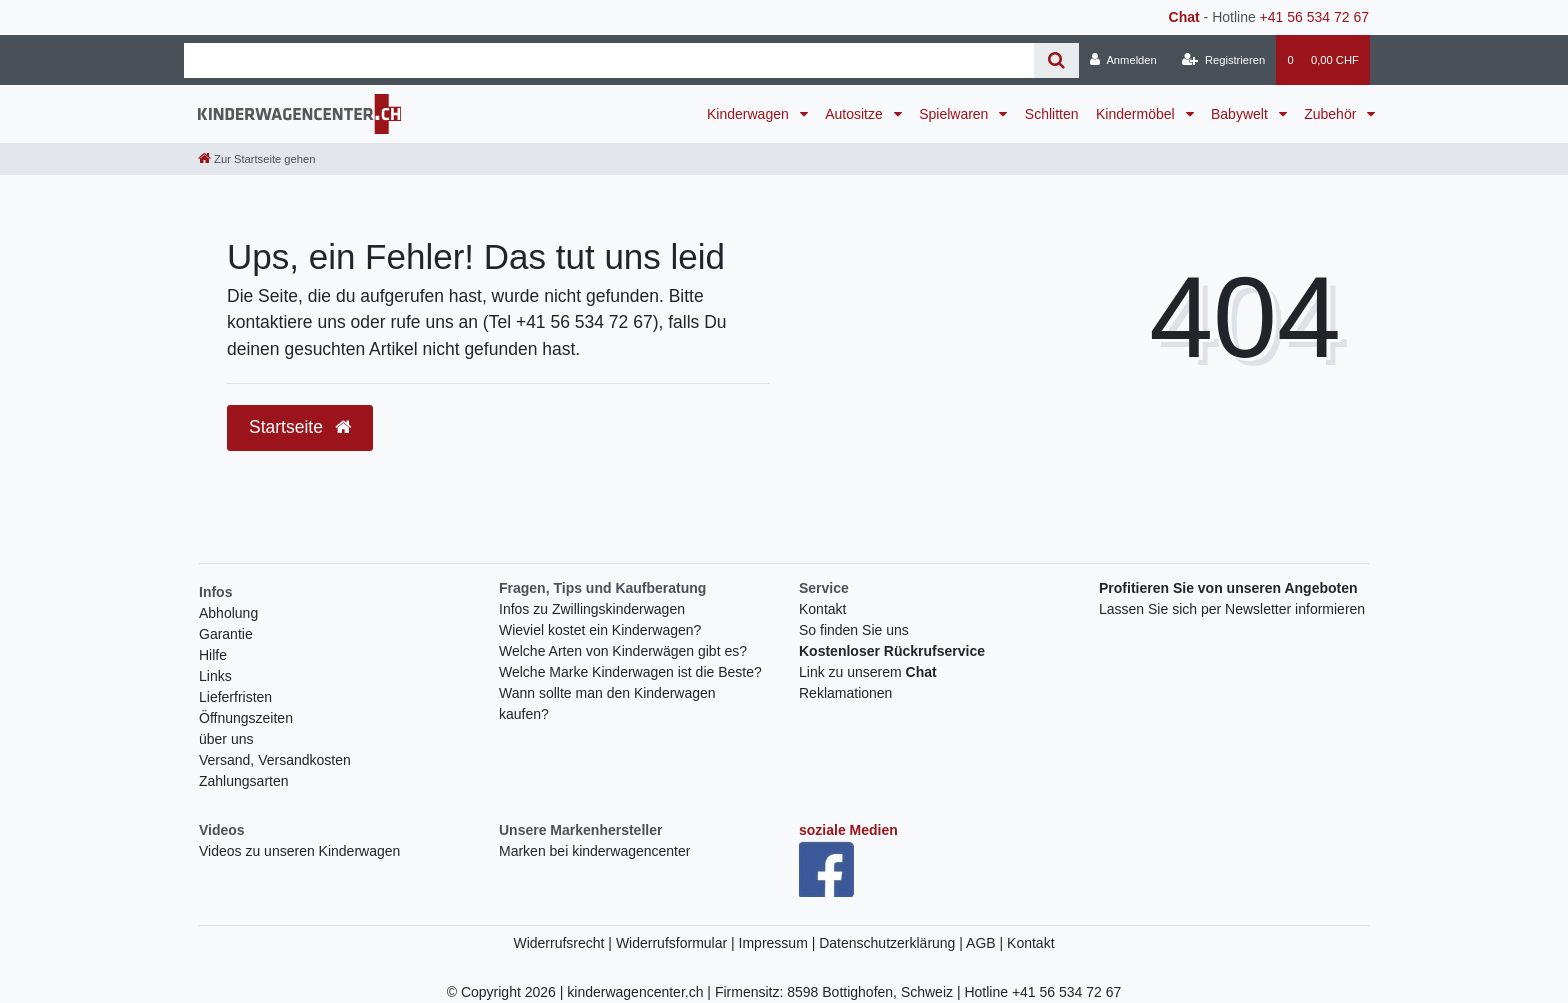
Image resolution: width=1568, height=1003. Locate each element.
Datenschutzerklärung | (892, 943)
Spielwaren (955, 114)
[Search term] (609, 60)
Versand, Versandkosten (275, 760)
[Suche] (1056, 60)
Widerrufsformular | (677, 943)
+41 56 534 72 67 (1314, 17)
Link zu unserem (868, 672)
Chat (1184, 17)
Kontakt (822, 609)
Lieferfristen (235, 697)
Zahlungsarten (244, 781)
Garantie (226, 634)
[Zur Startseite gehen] (256, 159)
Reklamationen (845, 693)
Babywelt (1241, 114)
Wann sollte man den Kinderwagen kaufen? (607, 703)
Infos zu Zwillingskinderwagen (592, 609)
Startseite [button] (300, 427)
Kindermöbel (1137, 114)
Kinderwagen (750, 114)
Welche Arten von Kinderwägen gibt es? (623, 651)
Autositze (855, 114)
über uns (226, 739)
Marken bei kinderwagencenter (594, 851)
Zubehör (1332, 114)
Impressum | (779, 943)
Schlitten (1052, 114)
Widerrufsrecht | (564, 943)
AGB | (986, 943)
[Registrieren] (1223, 60)
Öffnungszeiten (246, 718)
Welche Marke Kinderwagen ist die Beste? (630, 672)
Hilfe (213, 655)
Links (215, 676)
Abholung (228, 613)
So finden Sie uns (854, 630)
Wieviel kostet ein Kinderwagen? (600, 630)
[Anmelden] (1123, 60)
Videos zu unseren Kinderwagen (299, 851)
